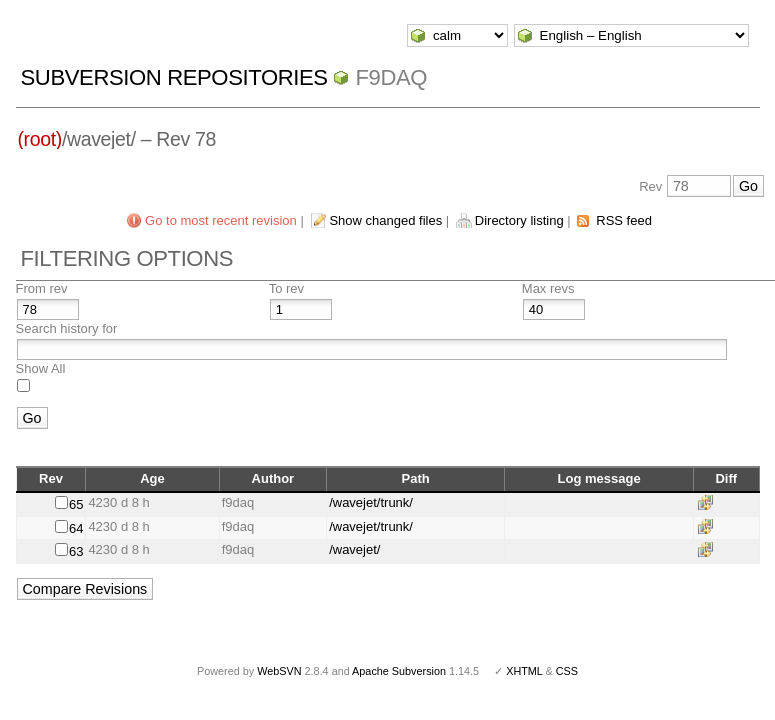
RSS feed (624, 220)
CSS (567, 671)
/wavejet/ (354, 549)
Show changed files (385, 220)
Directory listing (519, 220)
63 (76, 551)
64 (76, 528)
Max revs (548, 288)
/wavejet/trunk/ (371, 502)
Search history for (67, 328)
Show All (41, 368)
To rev (286, 288)
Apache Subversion (399, 671)
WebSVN (279, 671)
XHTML (524, 671)
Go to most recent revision (221, 220)
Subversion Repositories (174, 77)
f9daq (391, 77)
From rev (42, 288)
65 (76, 504)
